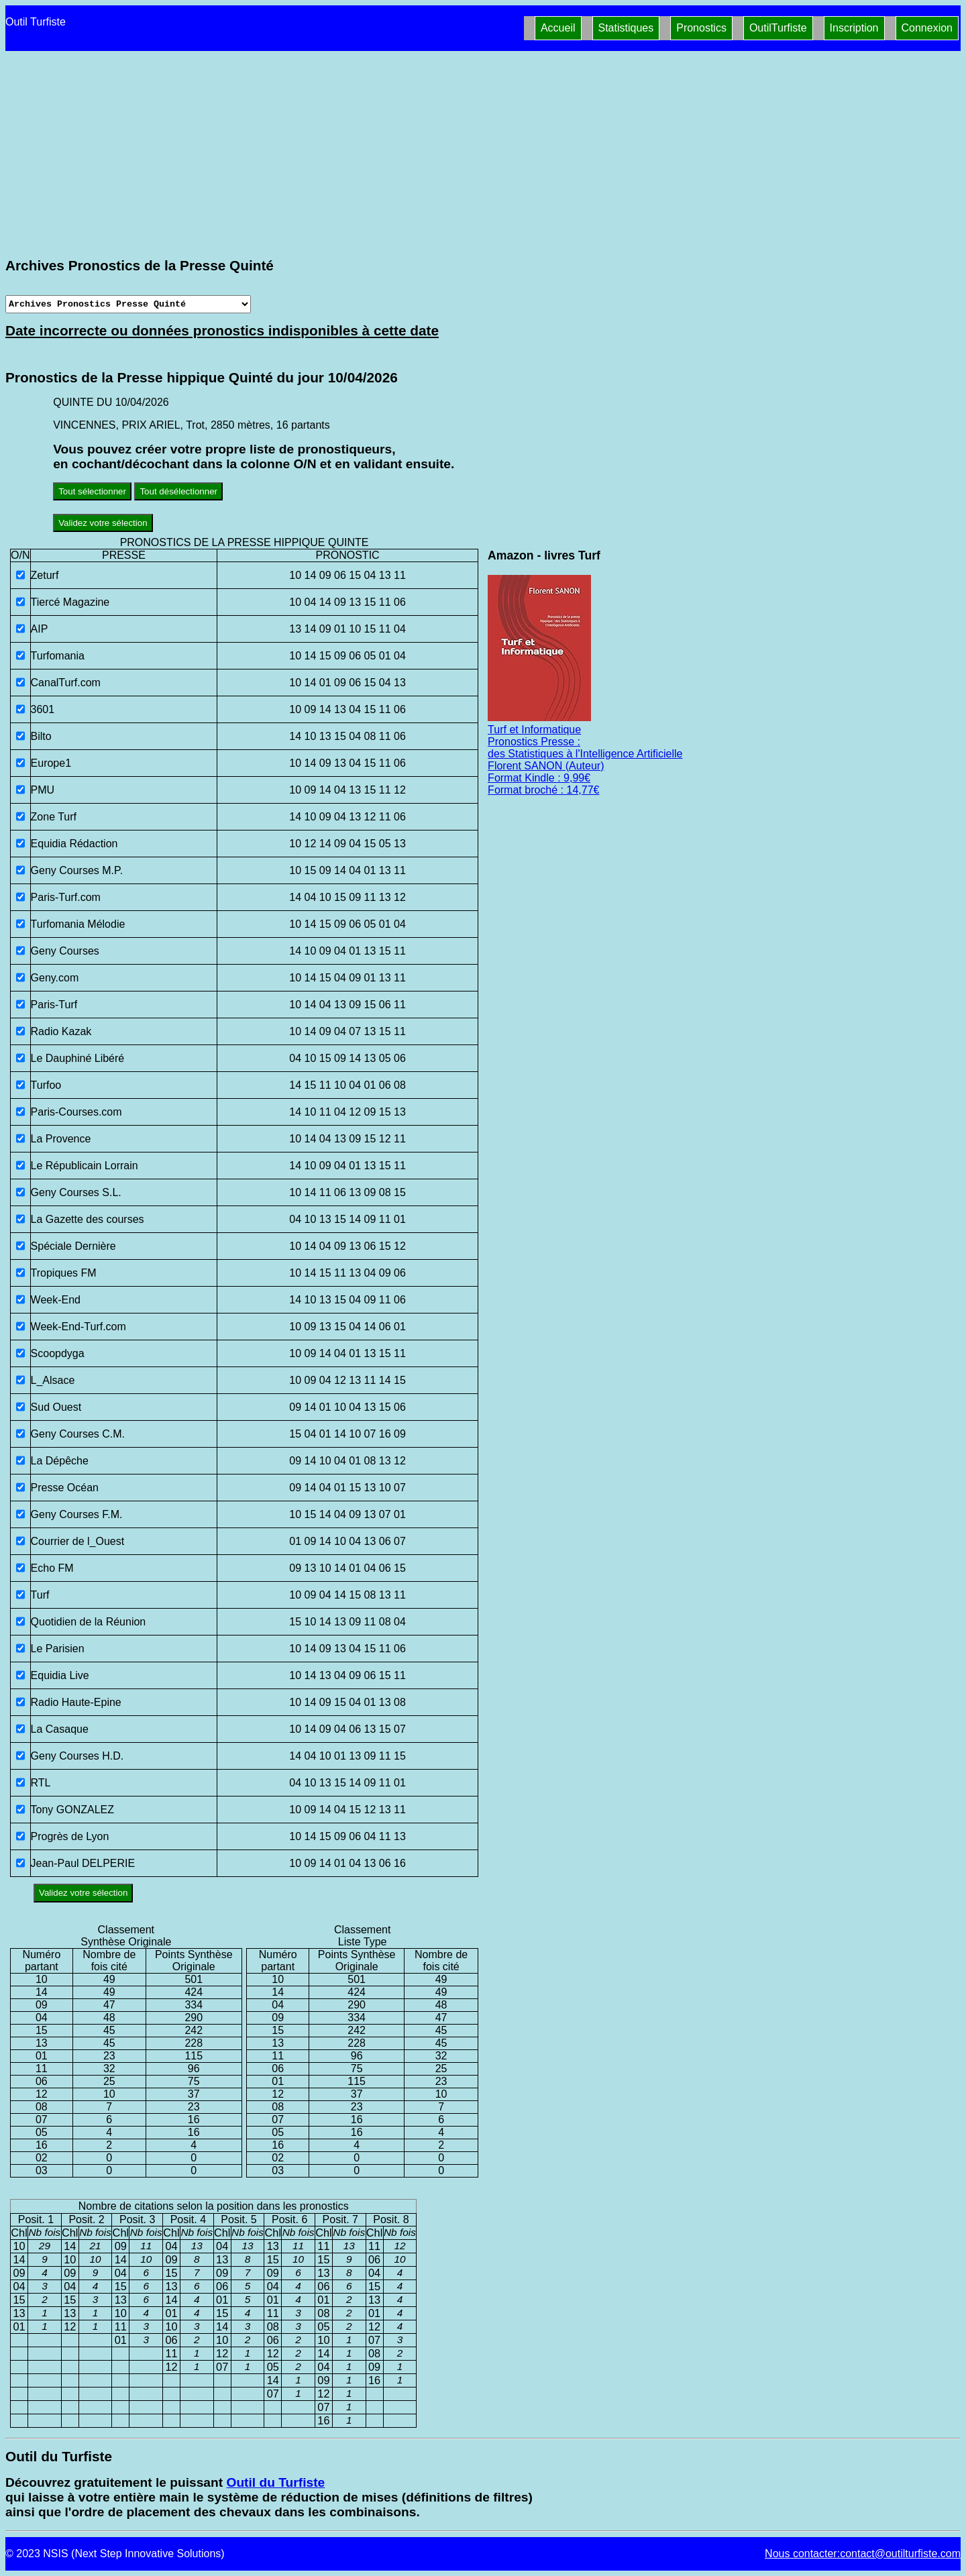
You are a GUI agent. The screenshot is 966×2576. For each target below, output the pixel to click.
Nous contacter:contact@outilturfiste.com (863, 2553)
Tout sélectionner (92, 491)
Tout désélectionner (178, 491)
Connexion (927, 28)
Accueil (558, 28)
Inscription (854, 28)
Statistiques (626, 28)
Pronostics (701, 28)
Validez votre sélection (102, 523)
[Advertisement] (482, 154)
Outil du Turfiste (275, 2482)
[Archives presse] (128, 304)
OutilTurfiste (778, 28)
